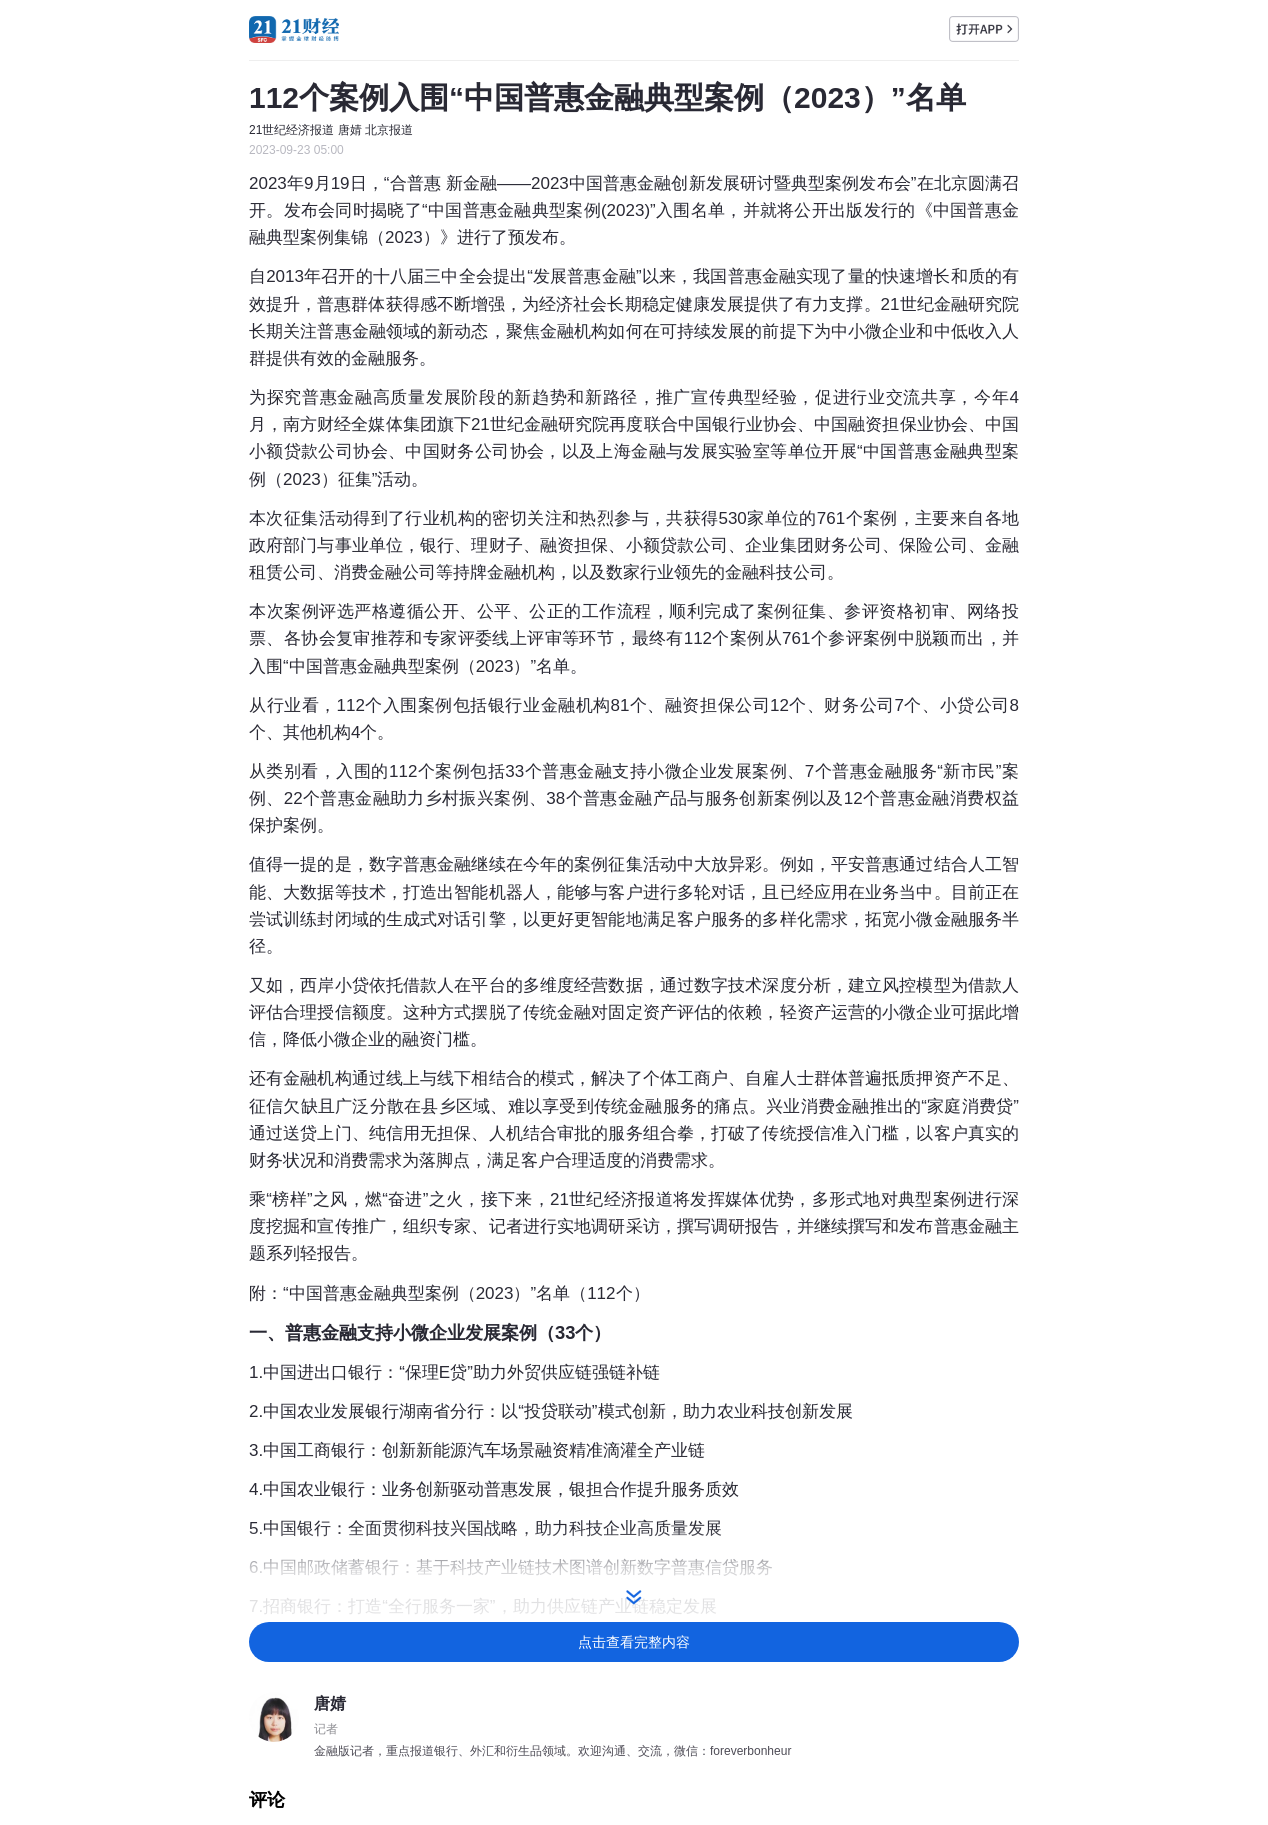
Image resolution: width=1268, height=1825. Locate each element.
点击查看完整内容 (634, 1642)
